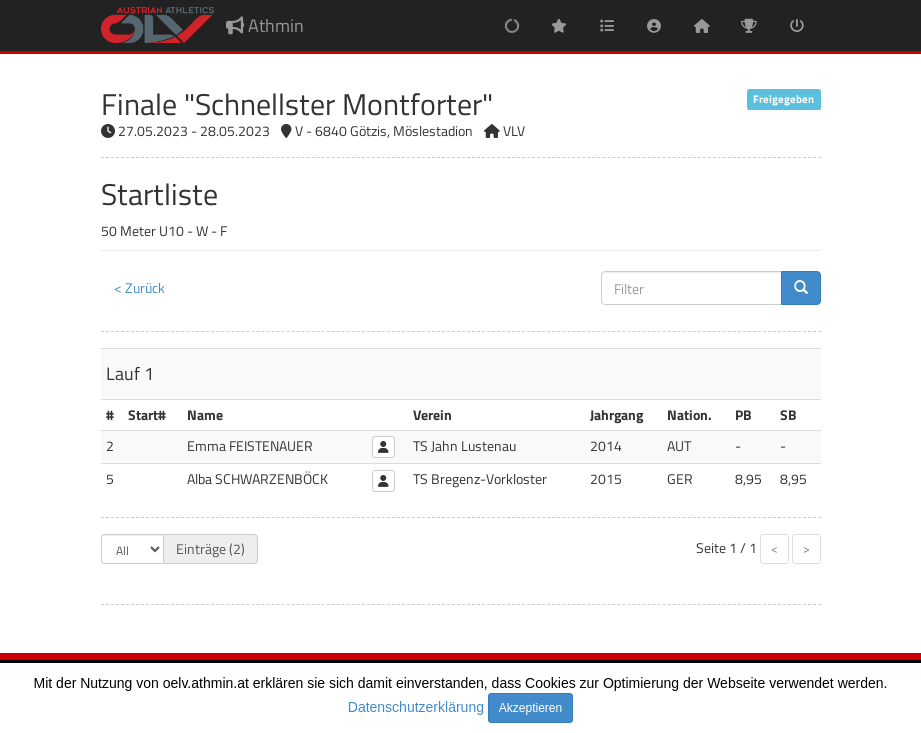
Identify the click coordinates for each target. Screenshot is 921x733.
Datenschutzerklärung (416, 707)
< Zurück (139, 287)
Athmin (265, 25)
